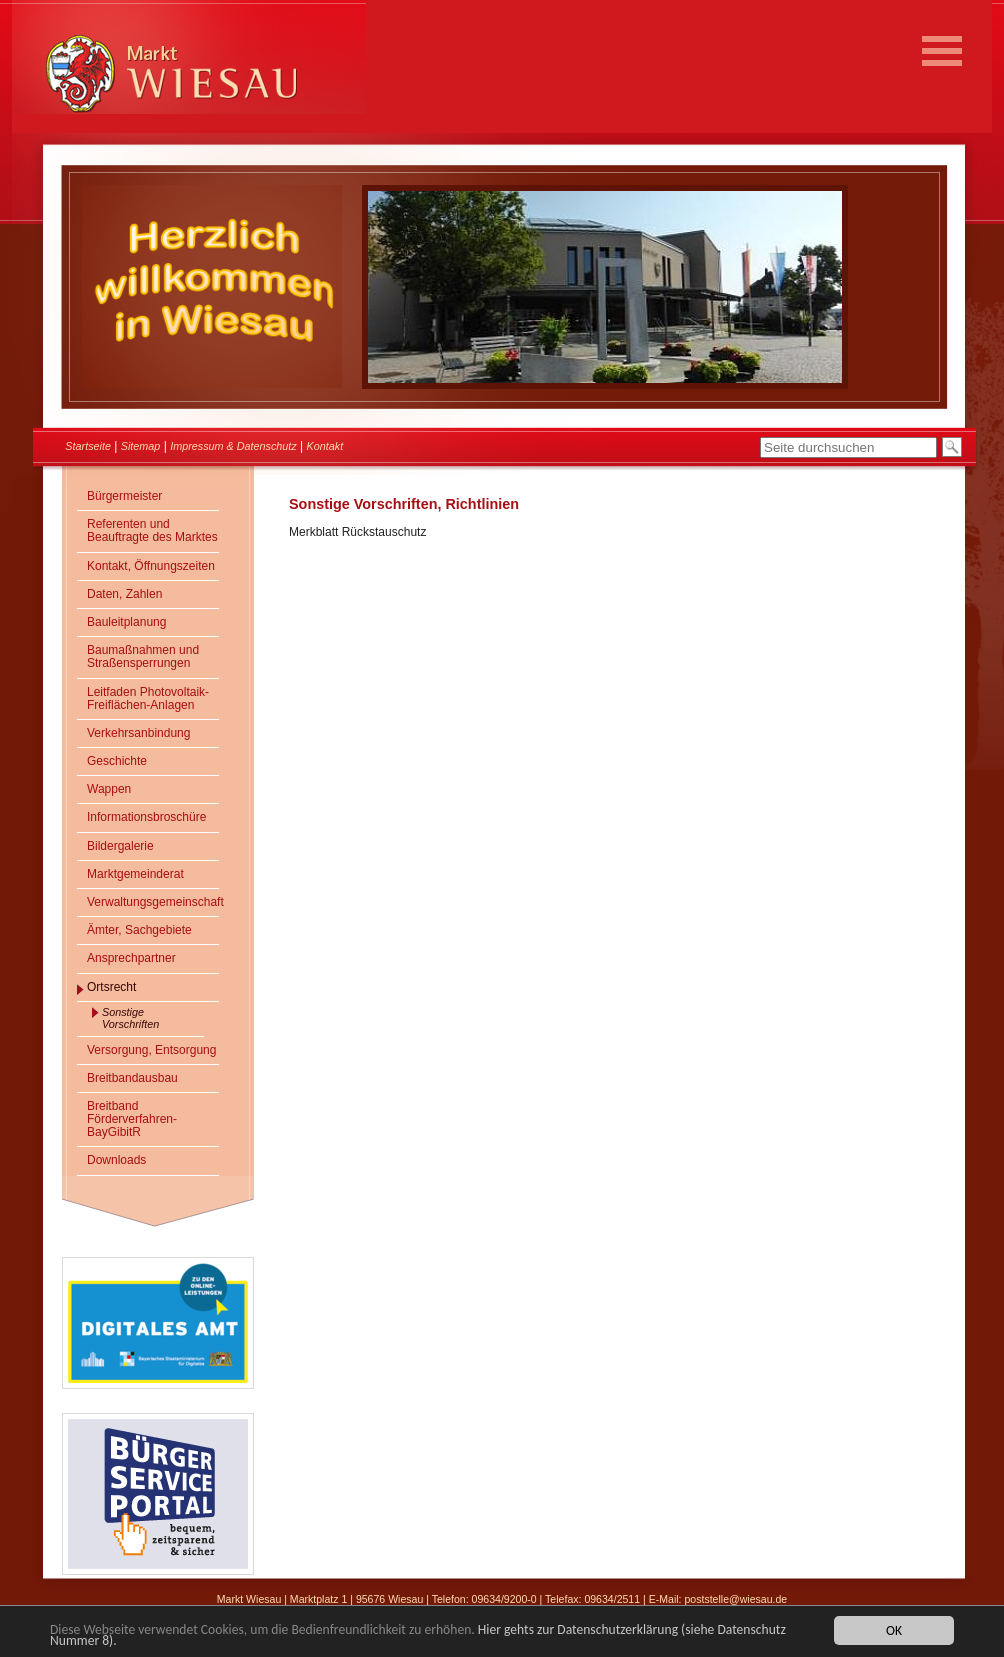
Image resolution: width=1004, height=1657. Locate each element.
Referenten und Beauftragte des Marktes (152, 530)
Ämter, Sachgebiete (139, 930)
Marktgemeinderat (135, 874)
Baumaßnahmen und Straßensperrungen (143, 656)
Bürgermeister (124, 496)
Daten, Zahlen (124, 594)
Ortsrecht (111, 987)
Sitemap (141, 446)
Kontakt (325, 446)
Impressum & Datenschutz (233, 446)
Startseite (88, 446)
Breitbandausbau (132, 1078)
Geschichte (117, 761)
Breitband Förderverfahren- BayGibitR (132, 1119)
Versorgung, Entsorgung (151, 1050)
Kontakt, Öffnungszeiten (151, 566)
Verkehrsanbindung (138, 733)
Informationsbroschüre (146, 817)
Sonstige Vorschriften (130, 1018)
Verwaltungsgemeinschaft (153, 902)
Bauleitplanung (126, 622)
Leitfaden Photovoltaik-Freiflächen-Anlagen (148, 698)
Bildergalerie (120, 846)
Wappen (109, 789)
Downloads (116, 1160)
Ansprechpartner (131, 958)
